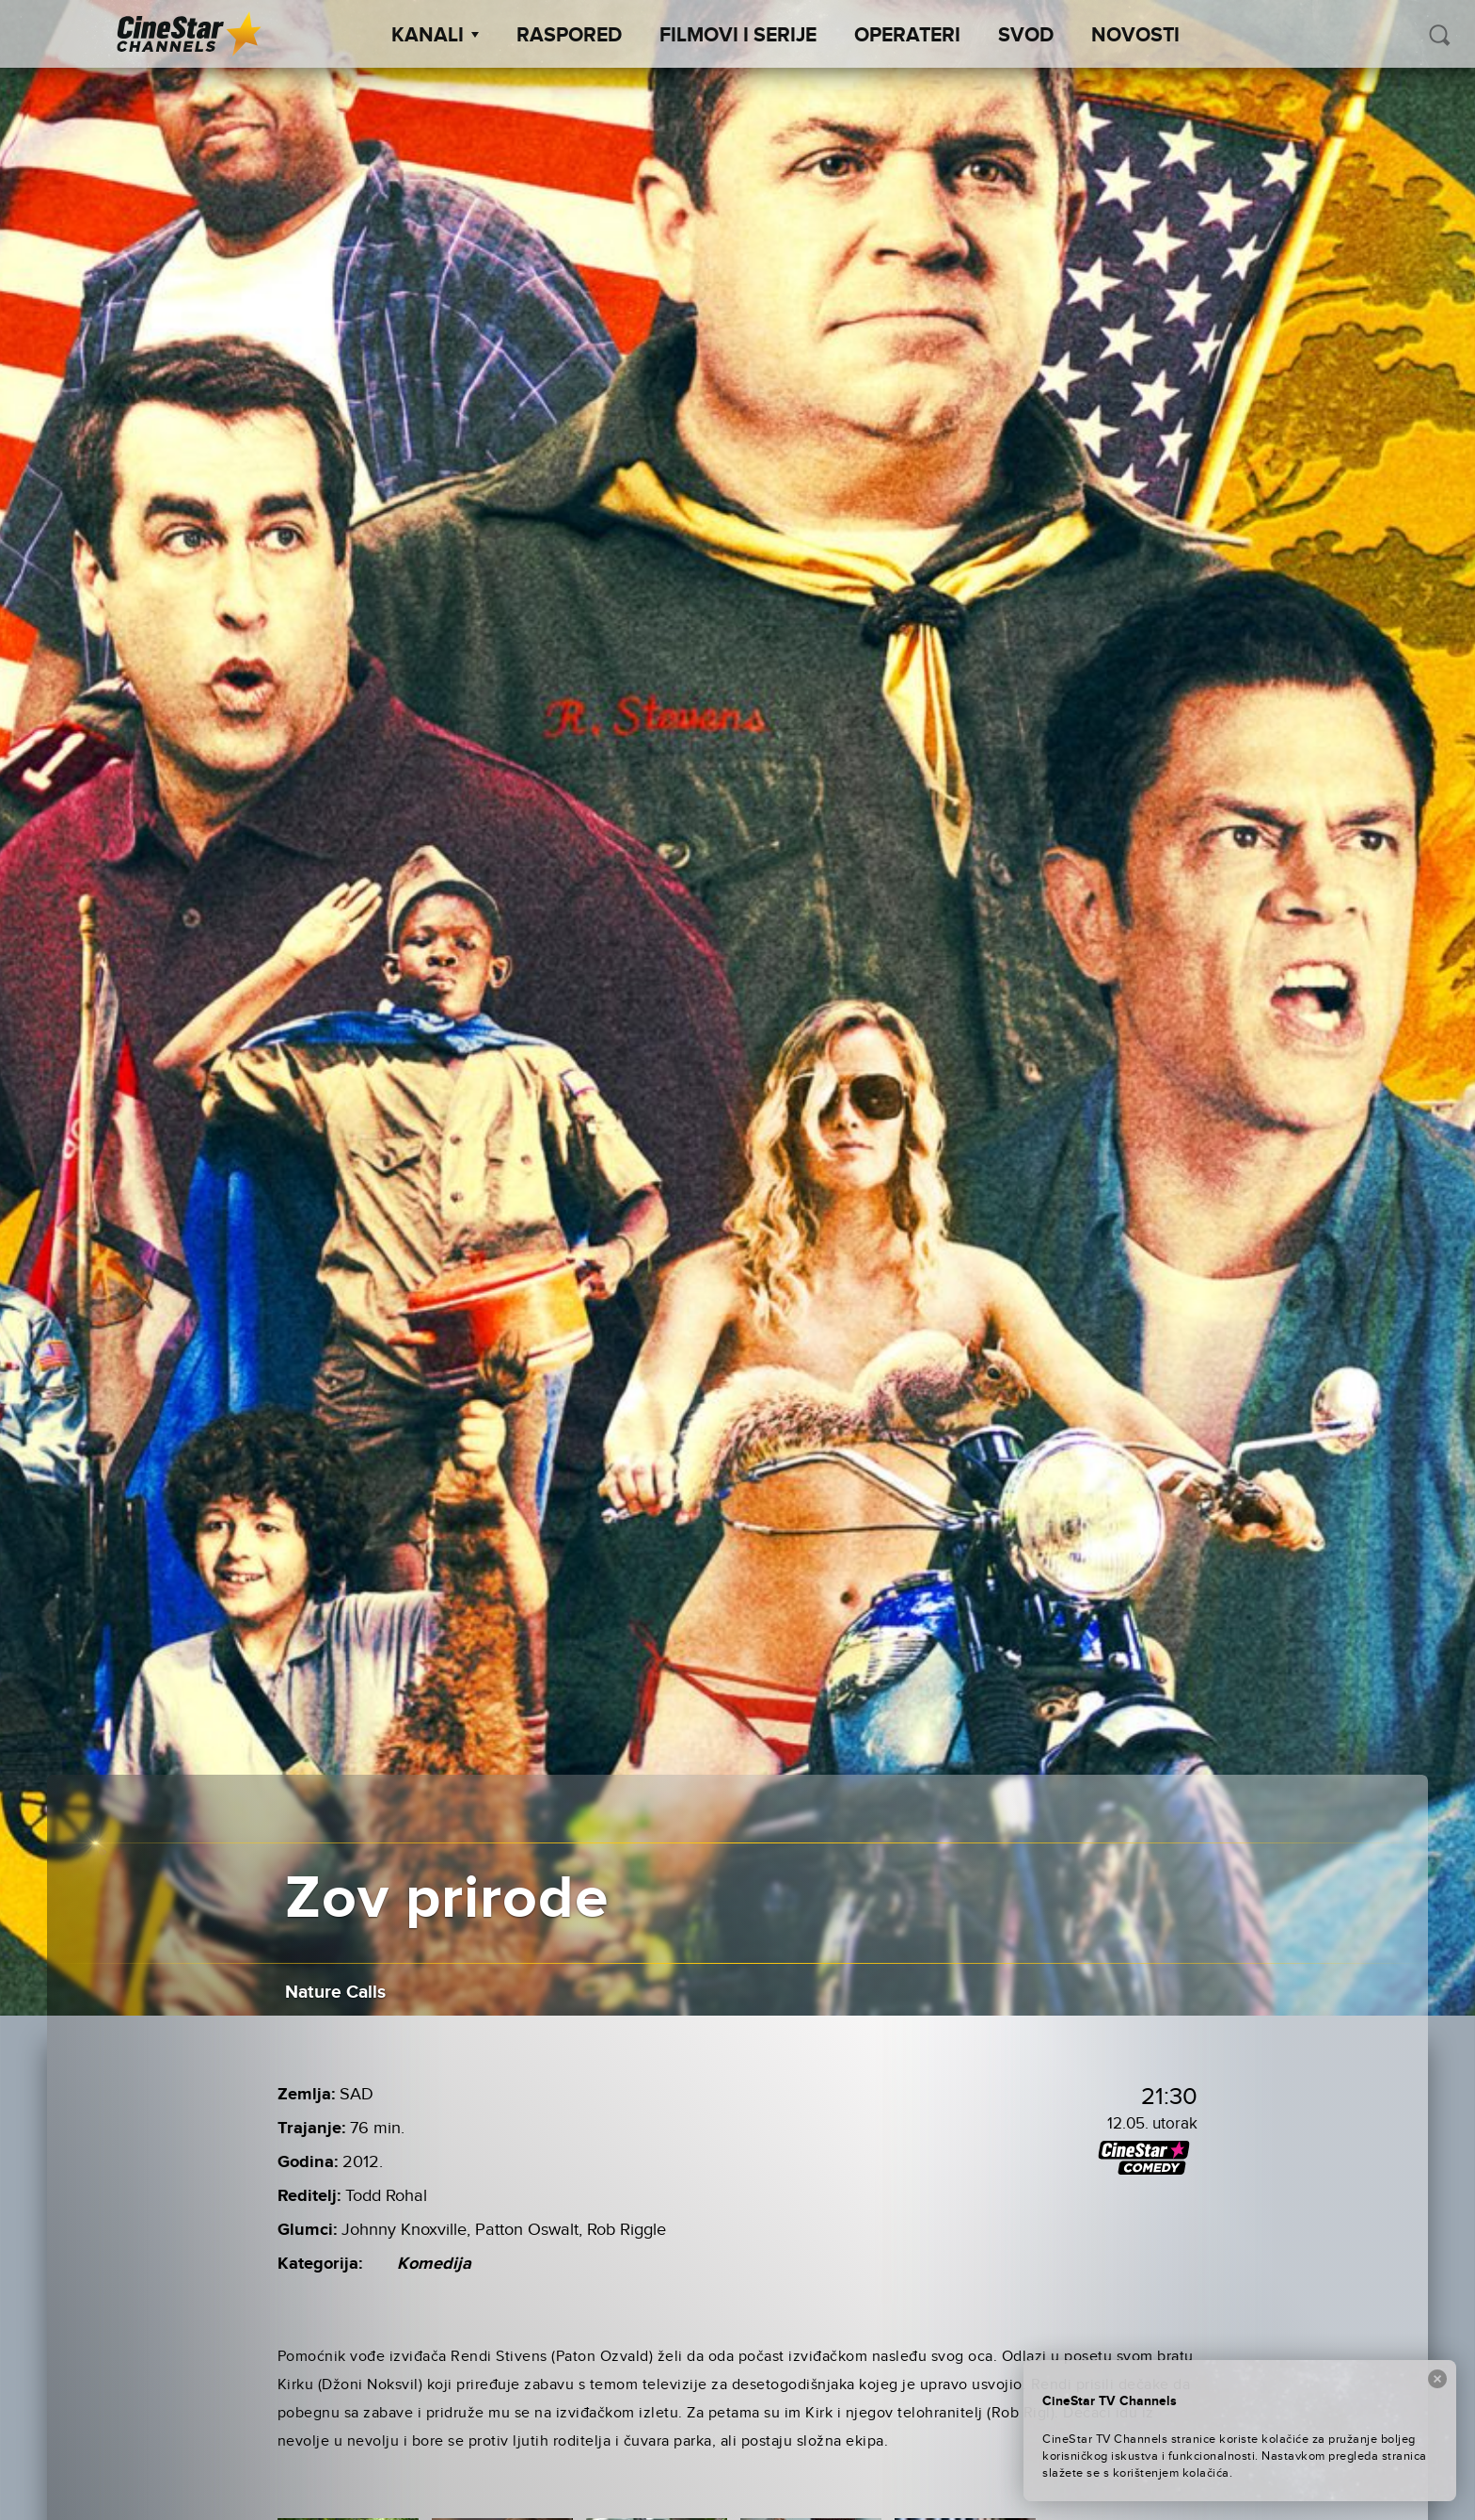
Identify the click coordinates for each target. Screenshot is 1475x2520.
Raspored (569, 36)
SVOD (1026, 36)
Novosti (1135, 36)
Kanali (435, 36)
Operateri (907, 36)
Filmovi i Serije (738, 36)
